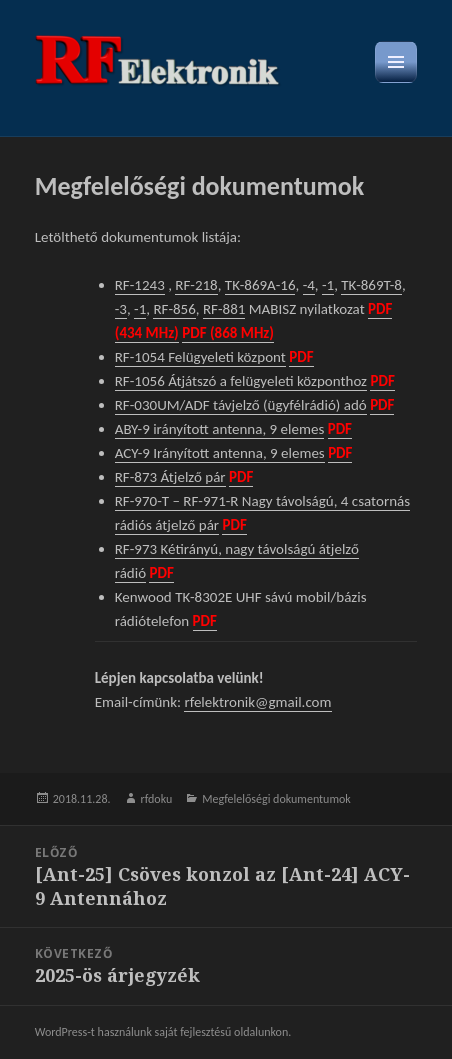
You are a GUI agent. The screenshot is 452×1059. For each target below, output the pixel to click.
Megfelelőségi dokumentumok (276, 799)
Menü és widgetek (396, 82)
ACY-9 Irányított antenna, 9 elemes (220, 453)
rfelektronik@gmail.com (257, 702)
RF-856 (174, 309)
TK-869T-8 (371, 285)
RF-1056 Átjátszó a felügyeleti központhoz (241, 381)
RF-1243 (140, 285)
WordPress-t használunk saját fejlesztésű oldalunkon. (163, 1032)
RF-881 (224, 309)
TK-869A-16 (260, 285)
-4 (309, 285)
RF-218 (196, 285)
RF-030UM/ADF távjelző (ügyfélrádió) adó (241, 405)
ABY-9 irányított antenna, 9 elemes (220, 429)
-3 (121, 309)
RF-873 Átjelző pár (170, 477)
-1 (328, 285)
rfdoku (157, 799)
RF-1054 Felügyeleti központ (200, 357)
